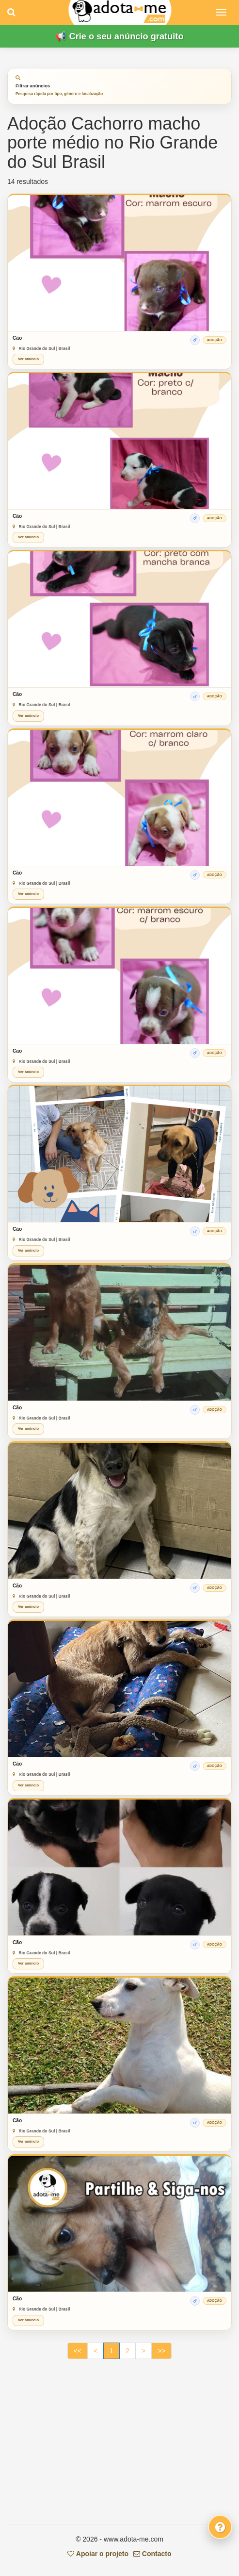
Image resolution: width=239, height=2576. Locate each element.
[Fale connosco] (220, 2527)
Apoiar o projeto (97, 2554)
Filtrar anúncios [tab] (59, 86)
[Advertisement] (119, 2446)
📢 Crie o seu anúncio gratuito (119, 36)
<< (77, 2351)
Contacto (152, 2554)
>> (161, 2351)
